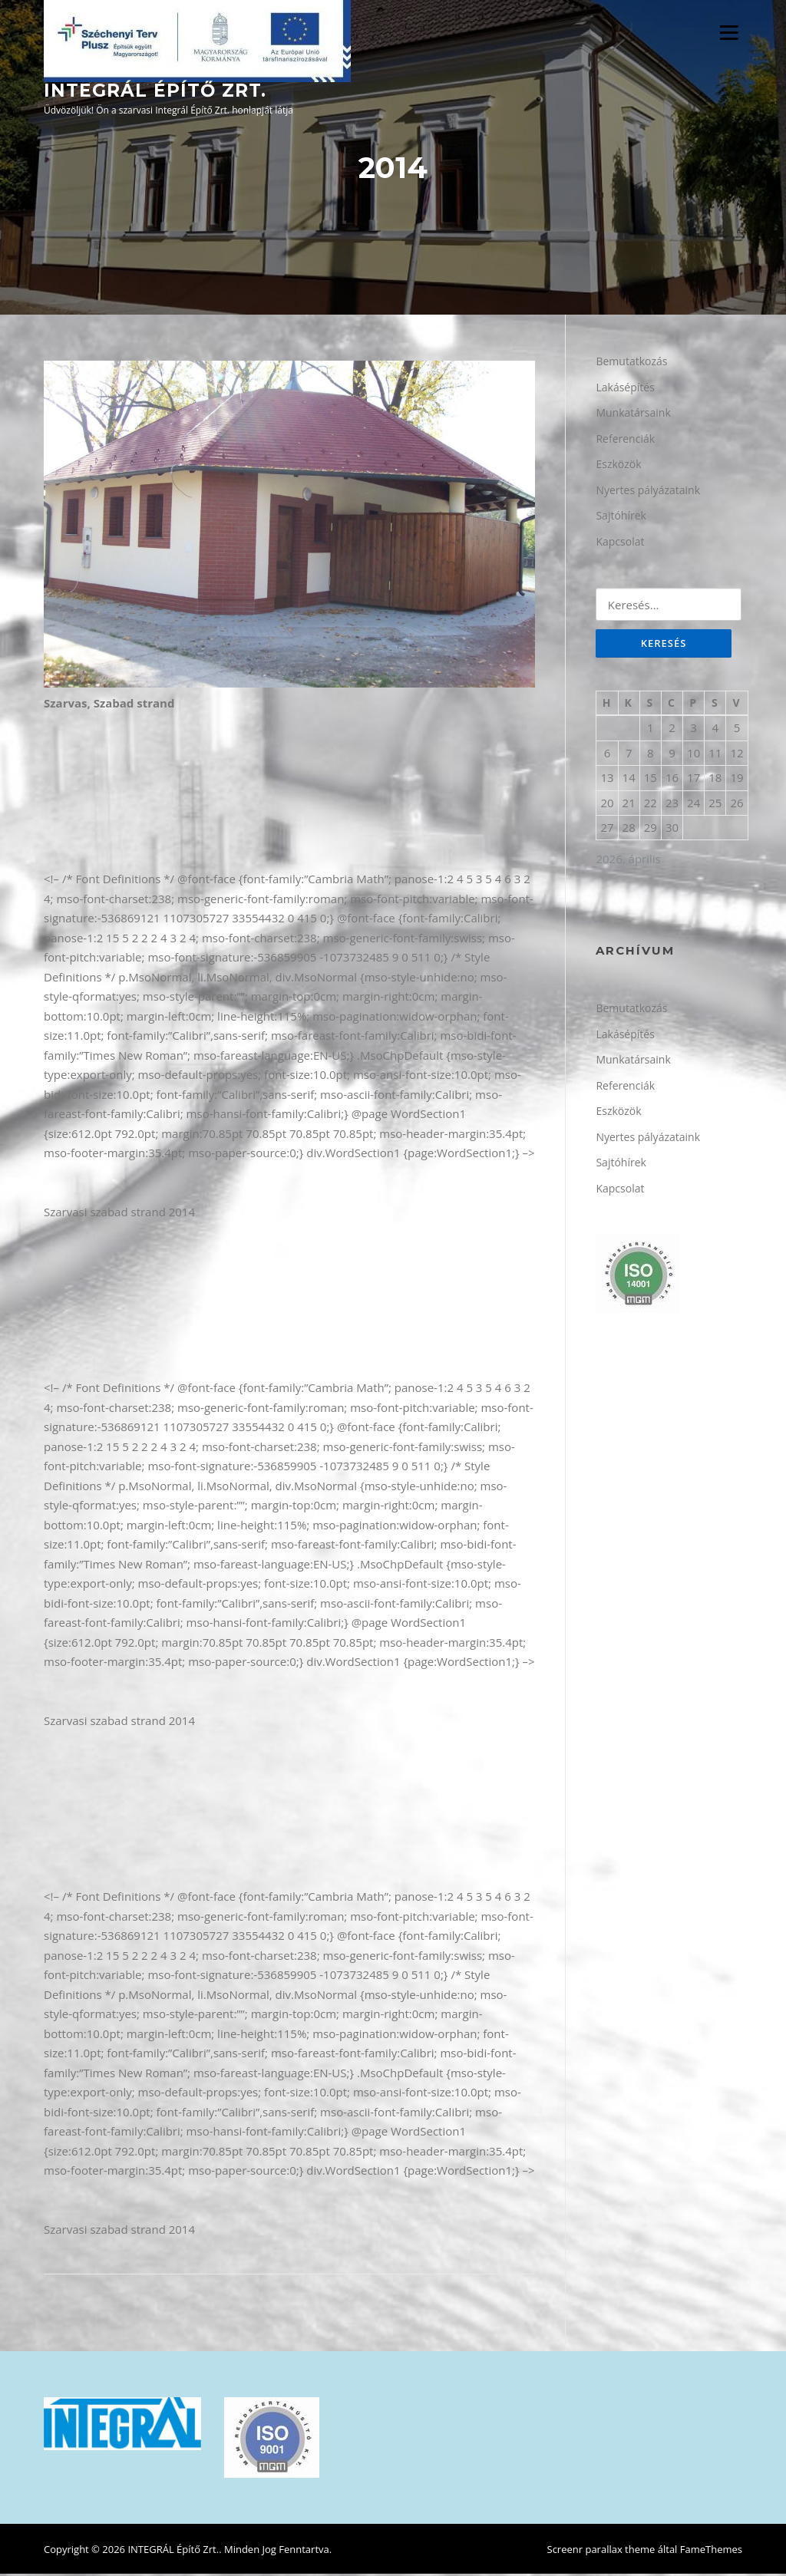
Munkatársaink (633, 414)
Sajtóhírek (621, 517)
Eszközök (618, 466)
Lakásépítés (625, 388)
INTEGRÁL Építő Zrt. (155, 90)
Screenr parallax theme (601, 2551)
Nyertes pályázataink (648, 491)
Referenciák (625, 440)
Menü (728, 32)
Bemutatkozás (631, 363)
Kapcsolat (620, 543)
